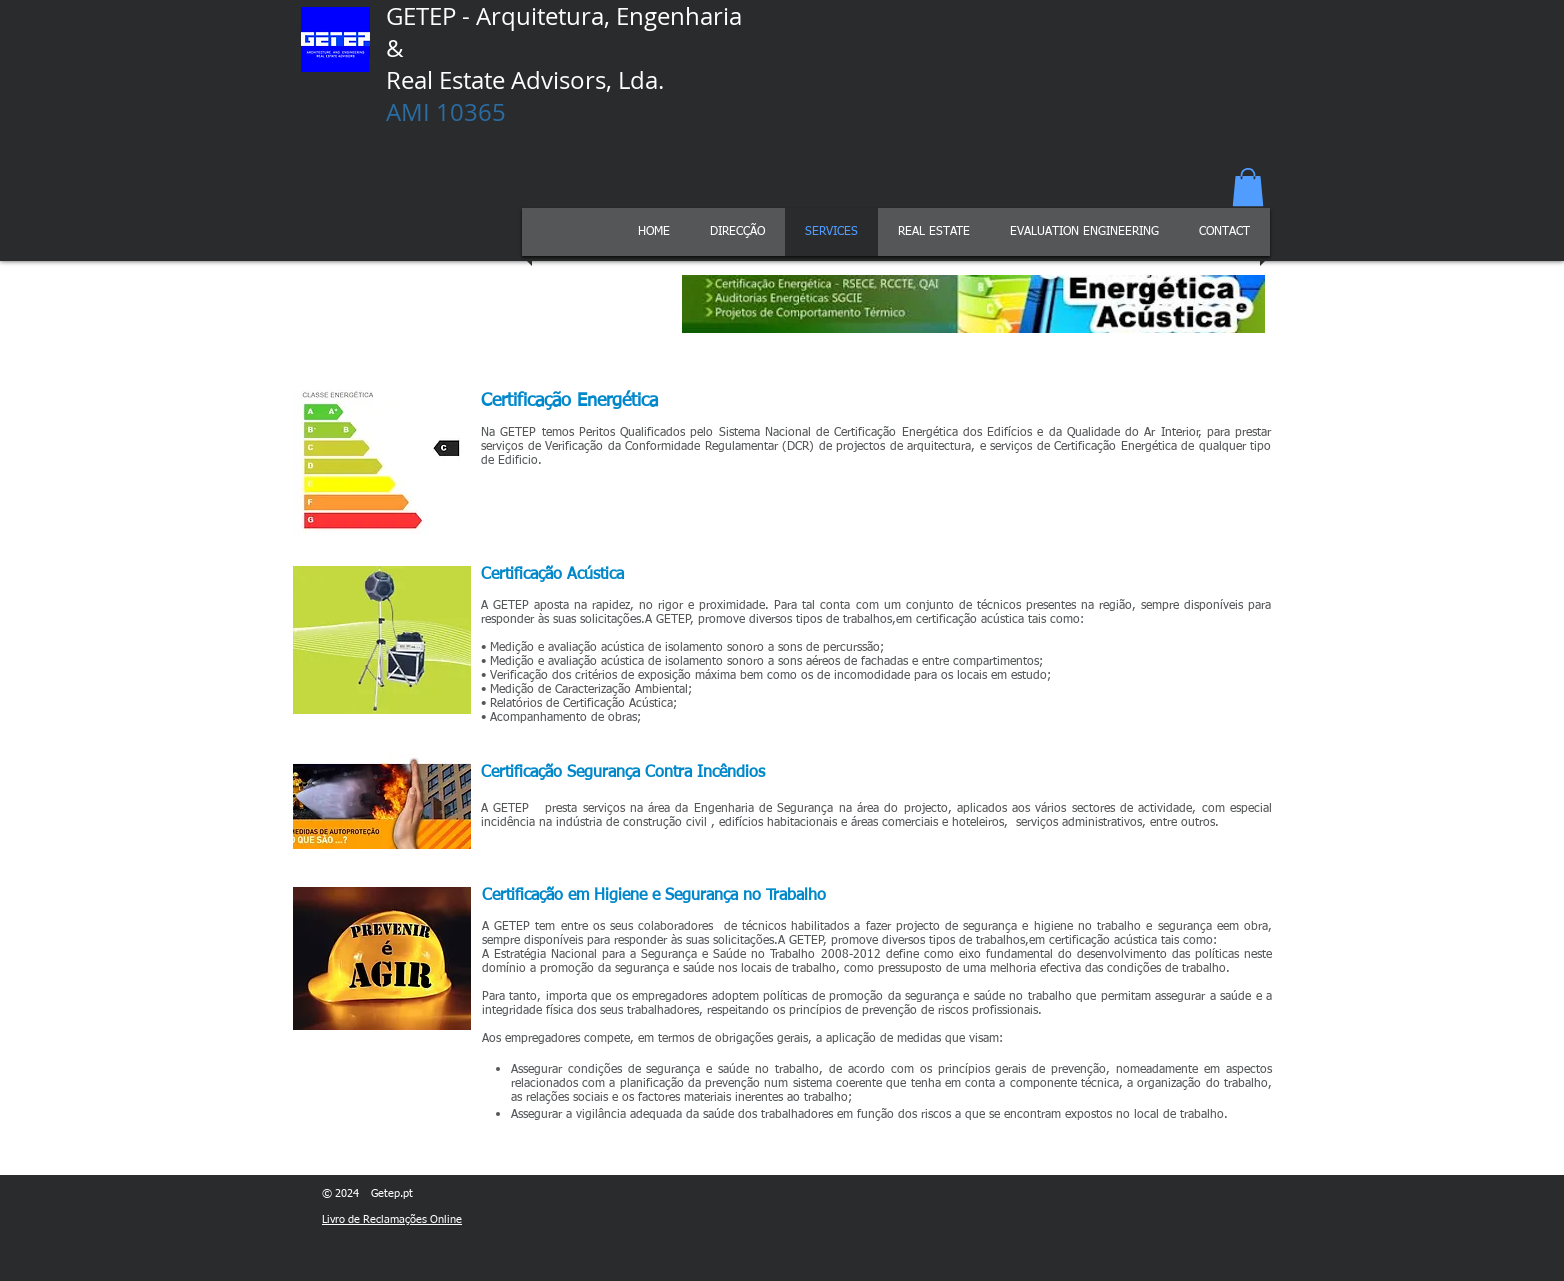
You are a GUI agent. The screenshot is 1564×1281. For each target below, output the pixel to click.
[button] (1248, 187)
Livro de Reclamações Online (392, 1219)
